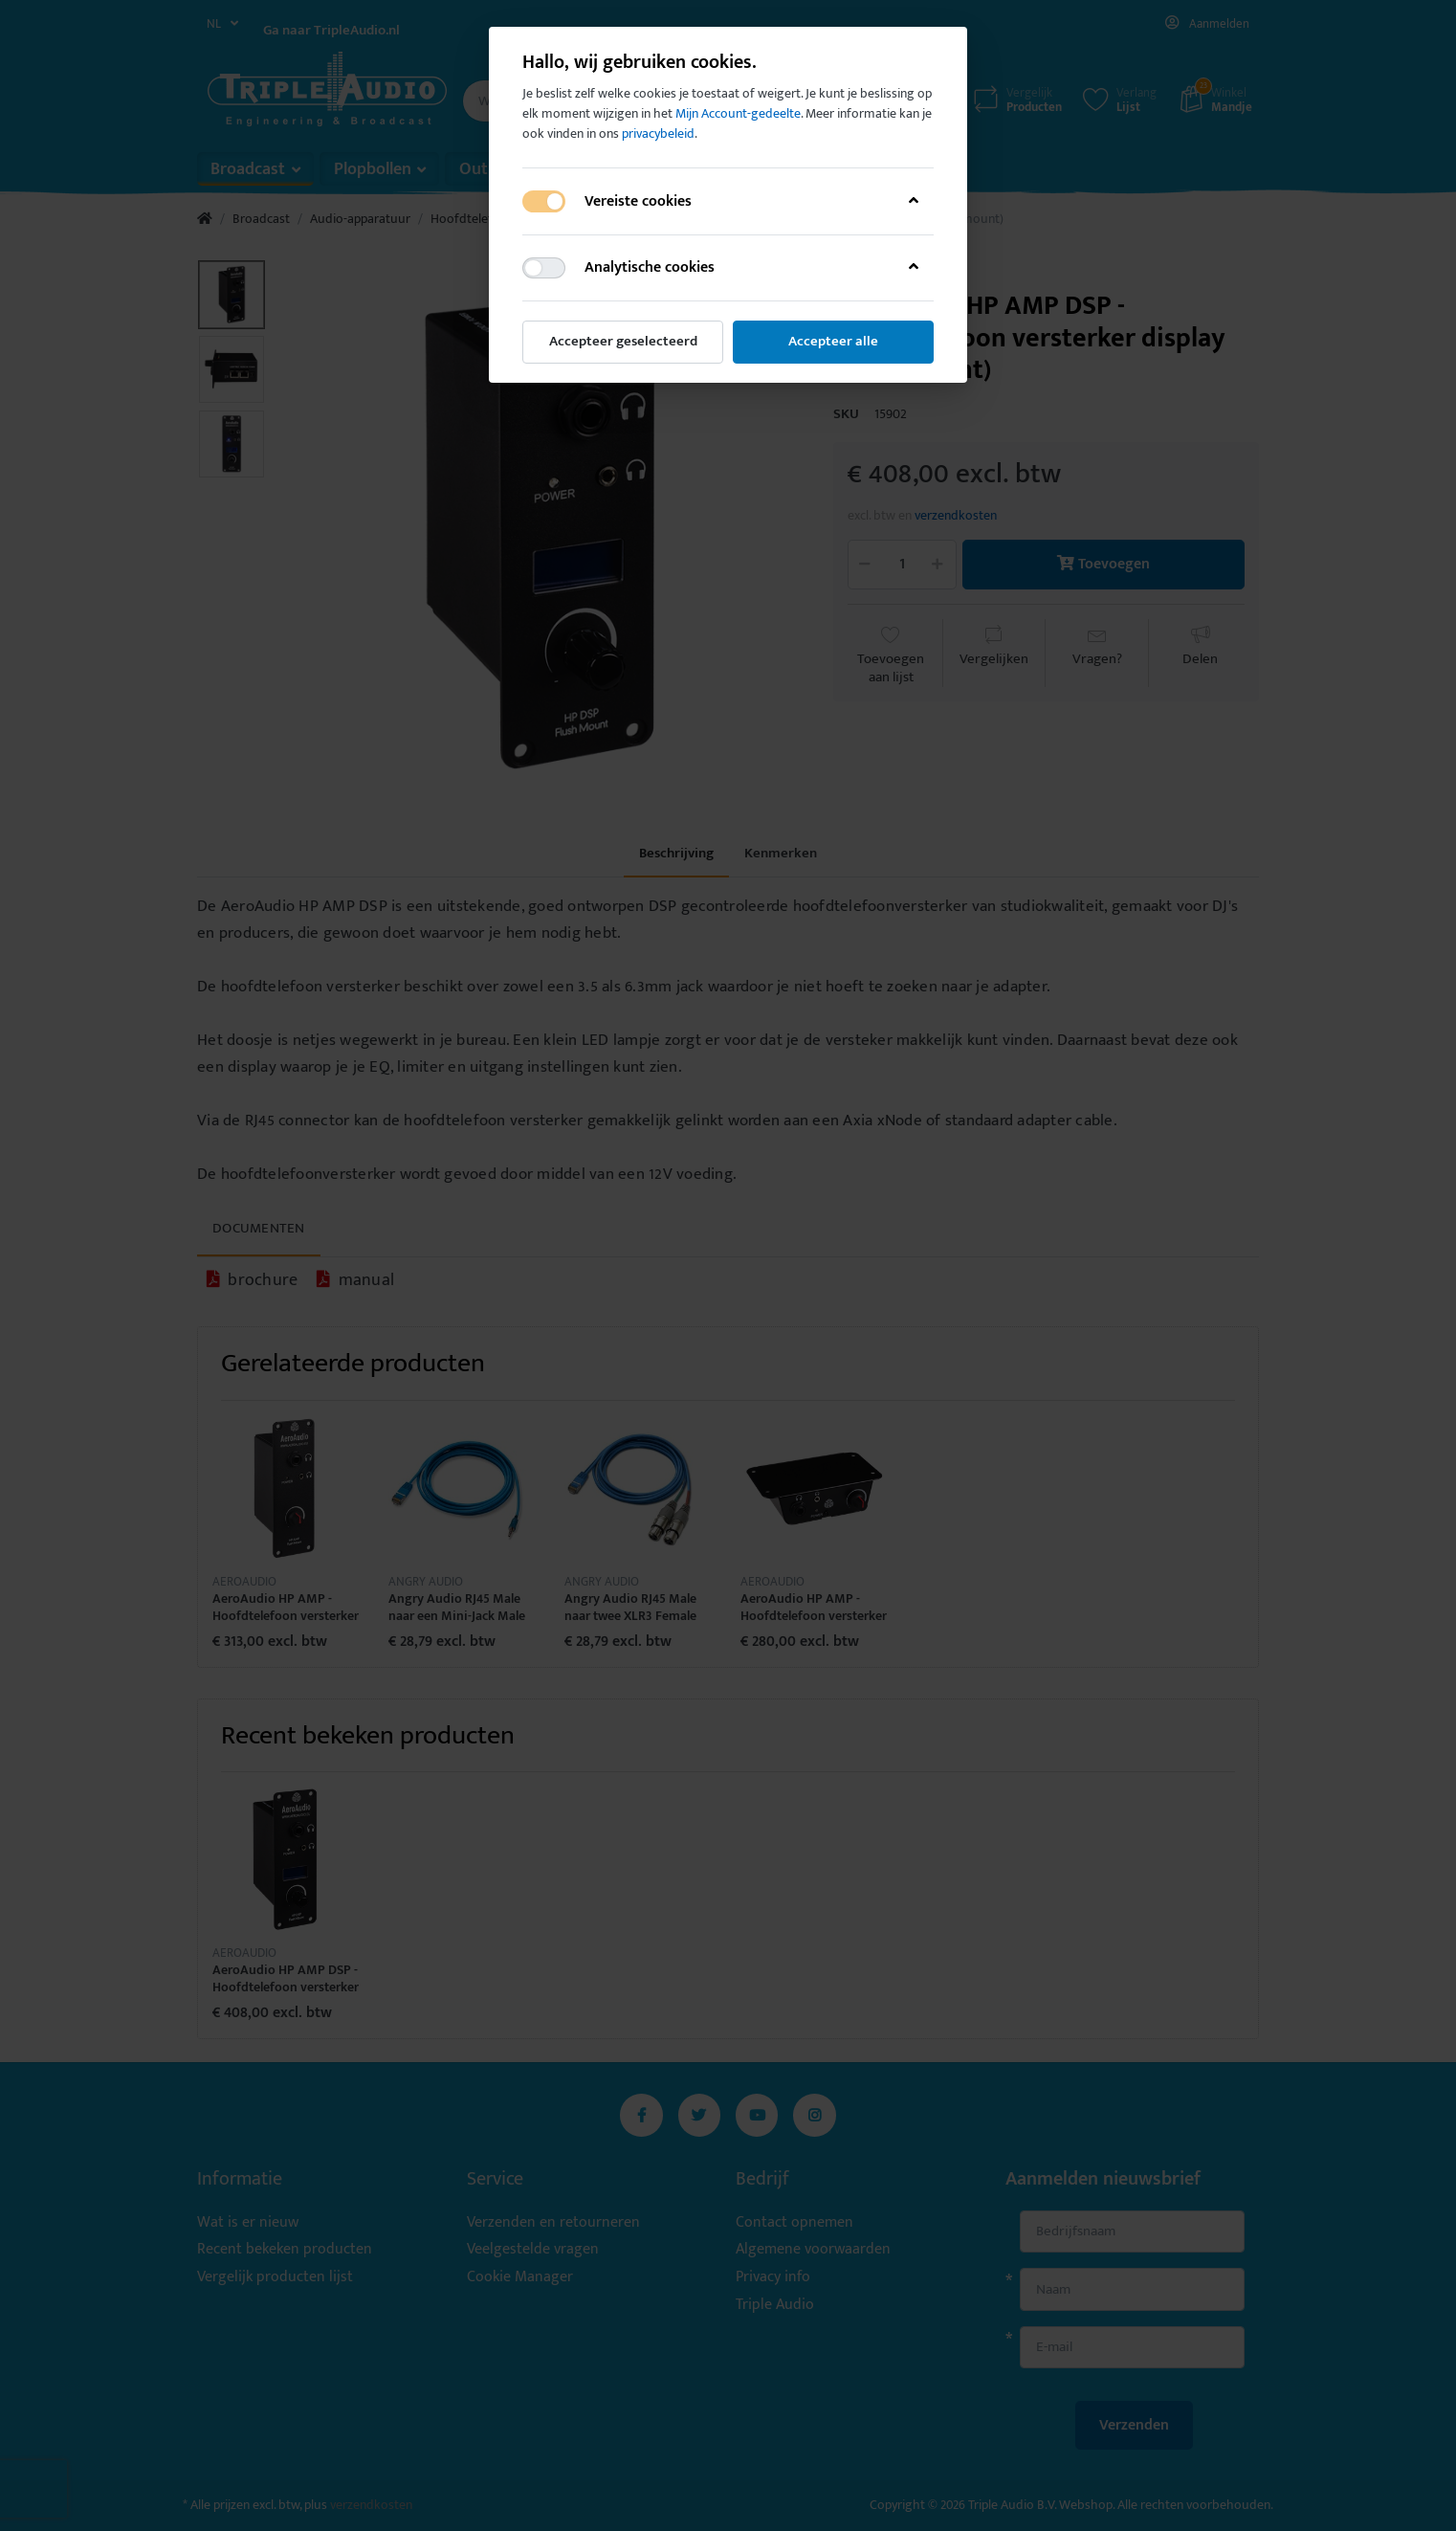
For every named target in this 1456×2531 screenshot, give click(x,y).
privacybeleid (658, 133)
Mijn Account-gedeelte (738, 113)
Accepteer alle (833, 341)
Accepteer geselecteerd (623, 341)
